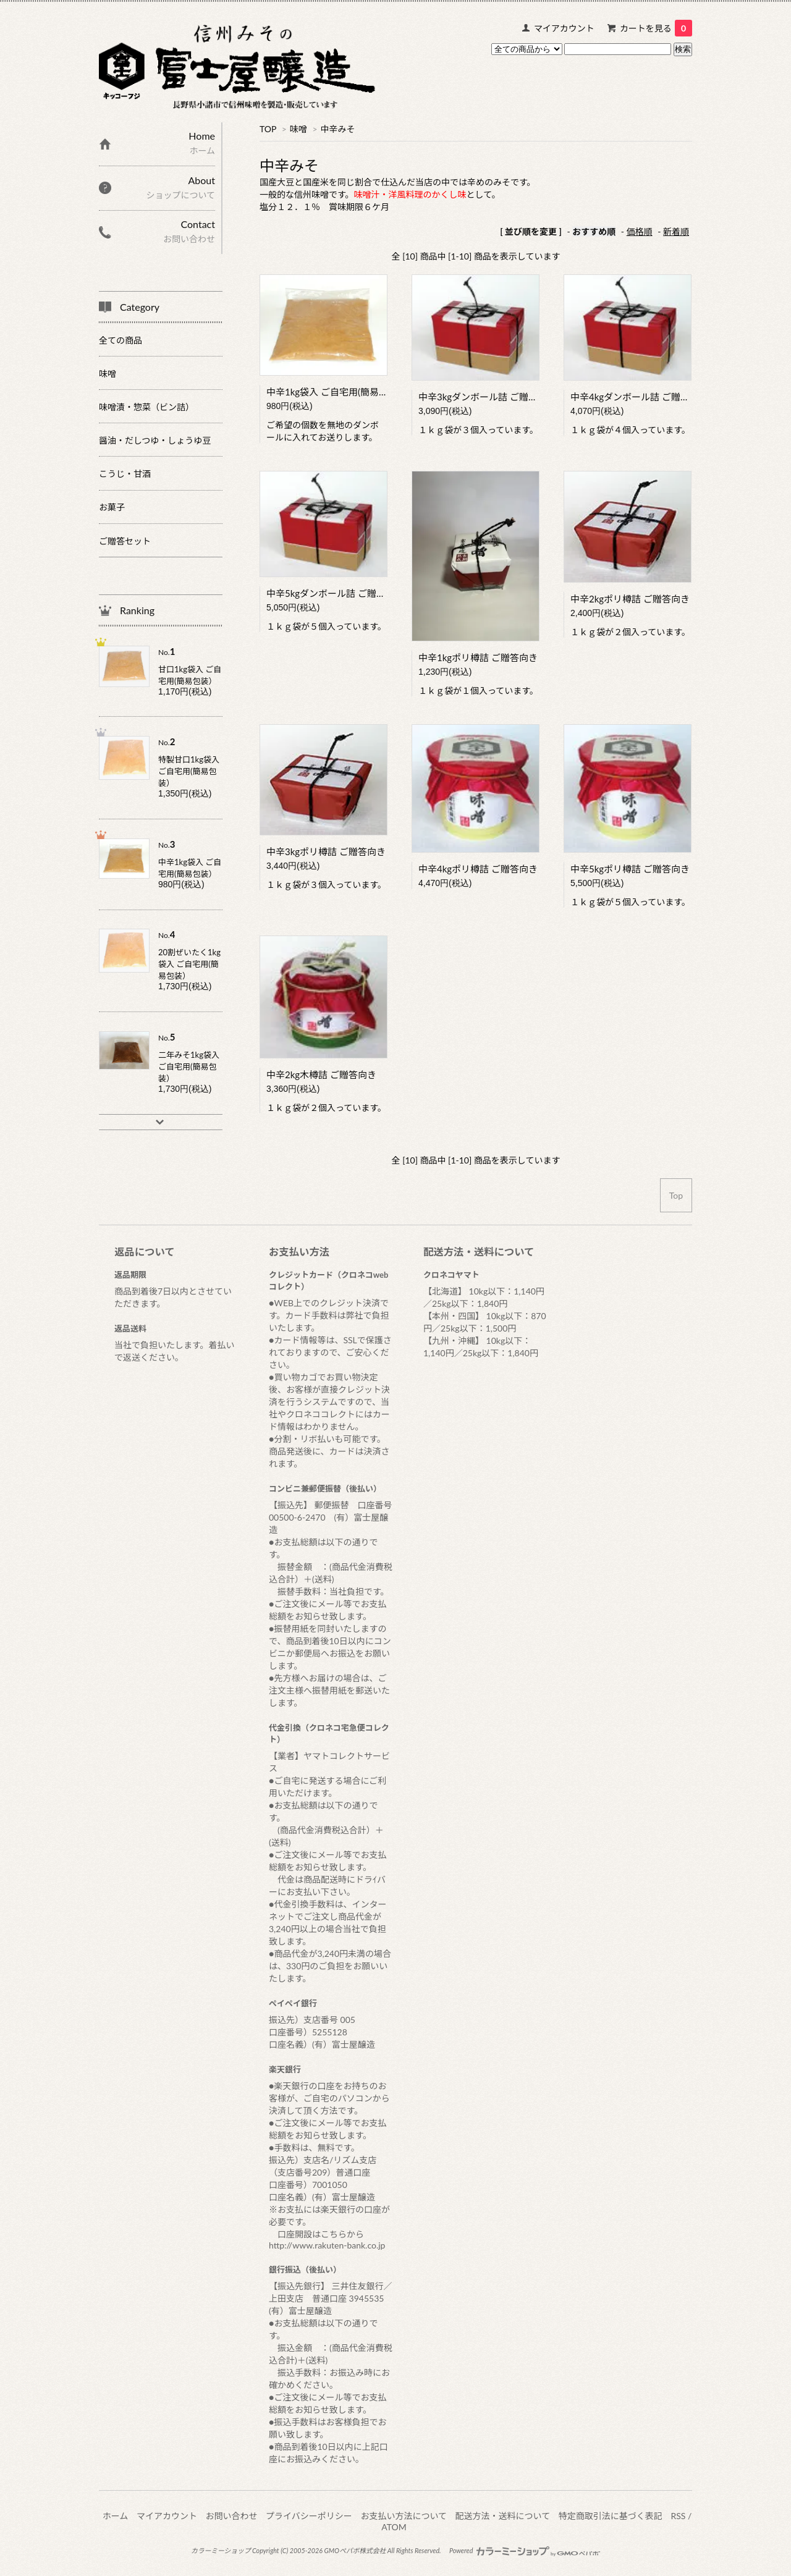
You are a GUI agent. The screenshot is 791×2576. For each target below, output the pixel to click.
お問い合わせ (232, 2516)
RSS (677, 2516)
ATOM (394, 2527)
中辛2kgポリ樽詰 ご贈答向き (630, 598)
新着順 (676, 231)
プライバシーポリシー (309, 2516)
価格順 (640, 231)
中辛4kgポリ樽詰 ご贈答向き (478, 868)
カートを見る (656, 28)
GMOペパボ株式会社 (355, 2550)
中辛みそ (338, 129)
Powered (524, 2550)
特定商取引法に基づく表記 (610, 2516)
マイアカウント (564, 28)
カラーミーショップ (221, 2550)
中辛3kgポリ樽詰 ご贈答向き (326, 851)
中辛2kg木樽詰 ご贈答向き (321, 1074)
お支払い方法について (403, 2516)
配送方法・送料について (503, 2516)
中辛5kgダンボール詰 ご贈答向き (335, 593)
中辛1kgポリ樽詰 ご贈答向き (478, 657)
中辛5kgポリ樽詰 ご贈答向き (630, 868)
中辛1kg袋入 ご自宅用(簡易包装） (336, 391)
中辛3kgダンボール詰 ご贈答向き (487, 396)
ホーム (116, 2516)
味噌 (298, 129)
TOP (268, 129)
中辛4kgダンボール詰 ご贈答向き (639, 396)
